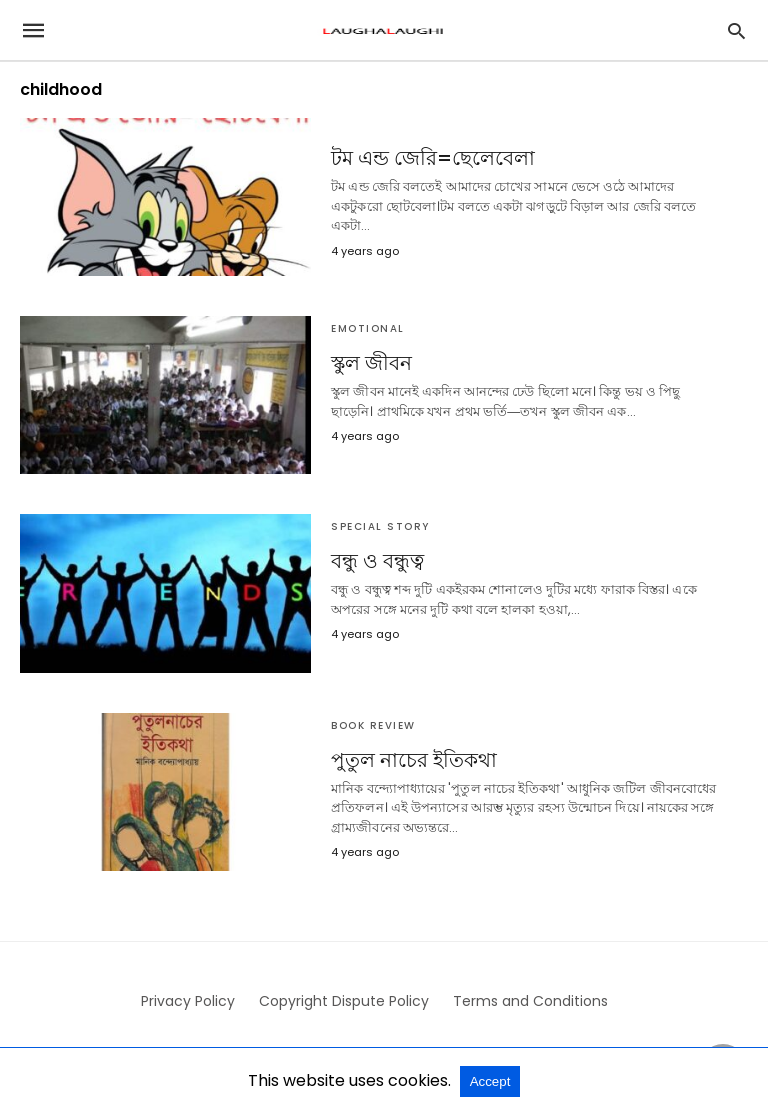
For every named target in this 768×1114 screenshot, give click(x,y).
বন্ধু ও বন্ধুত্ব (377, 561)
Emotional (368, 328)
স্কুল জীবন (371, 363)
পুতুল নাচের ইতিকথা (414, 760)
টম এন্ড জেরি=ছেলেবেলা (433, 158)
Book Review (373, 725)
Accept (490, 1081)
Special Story (380, 526)
